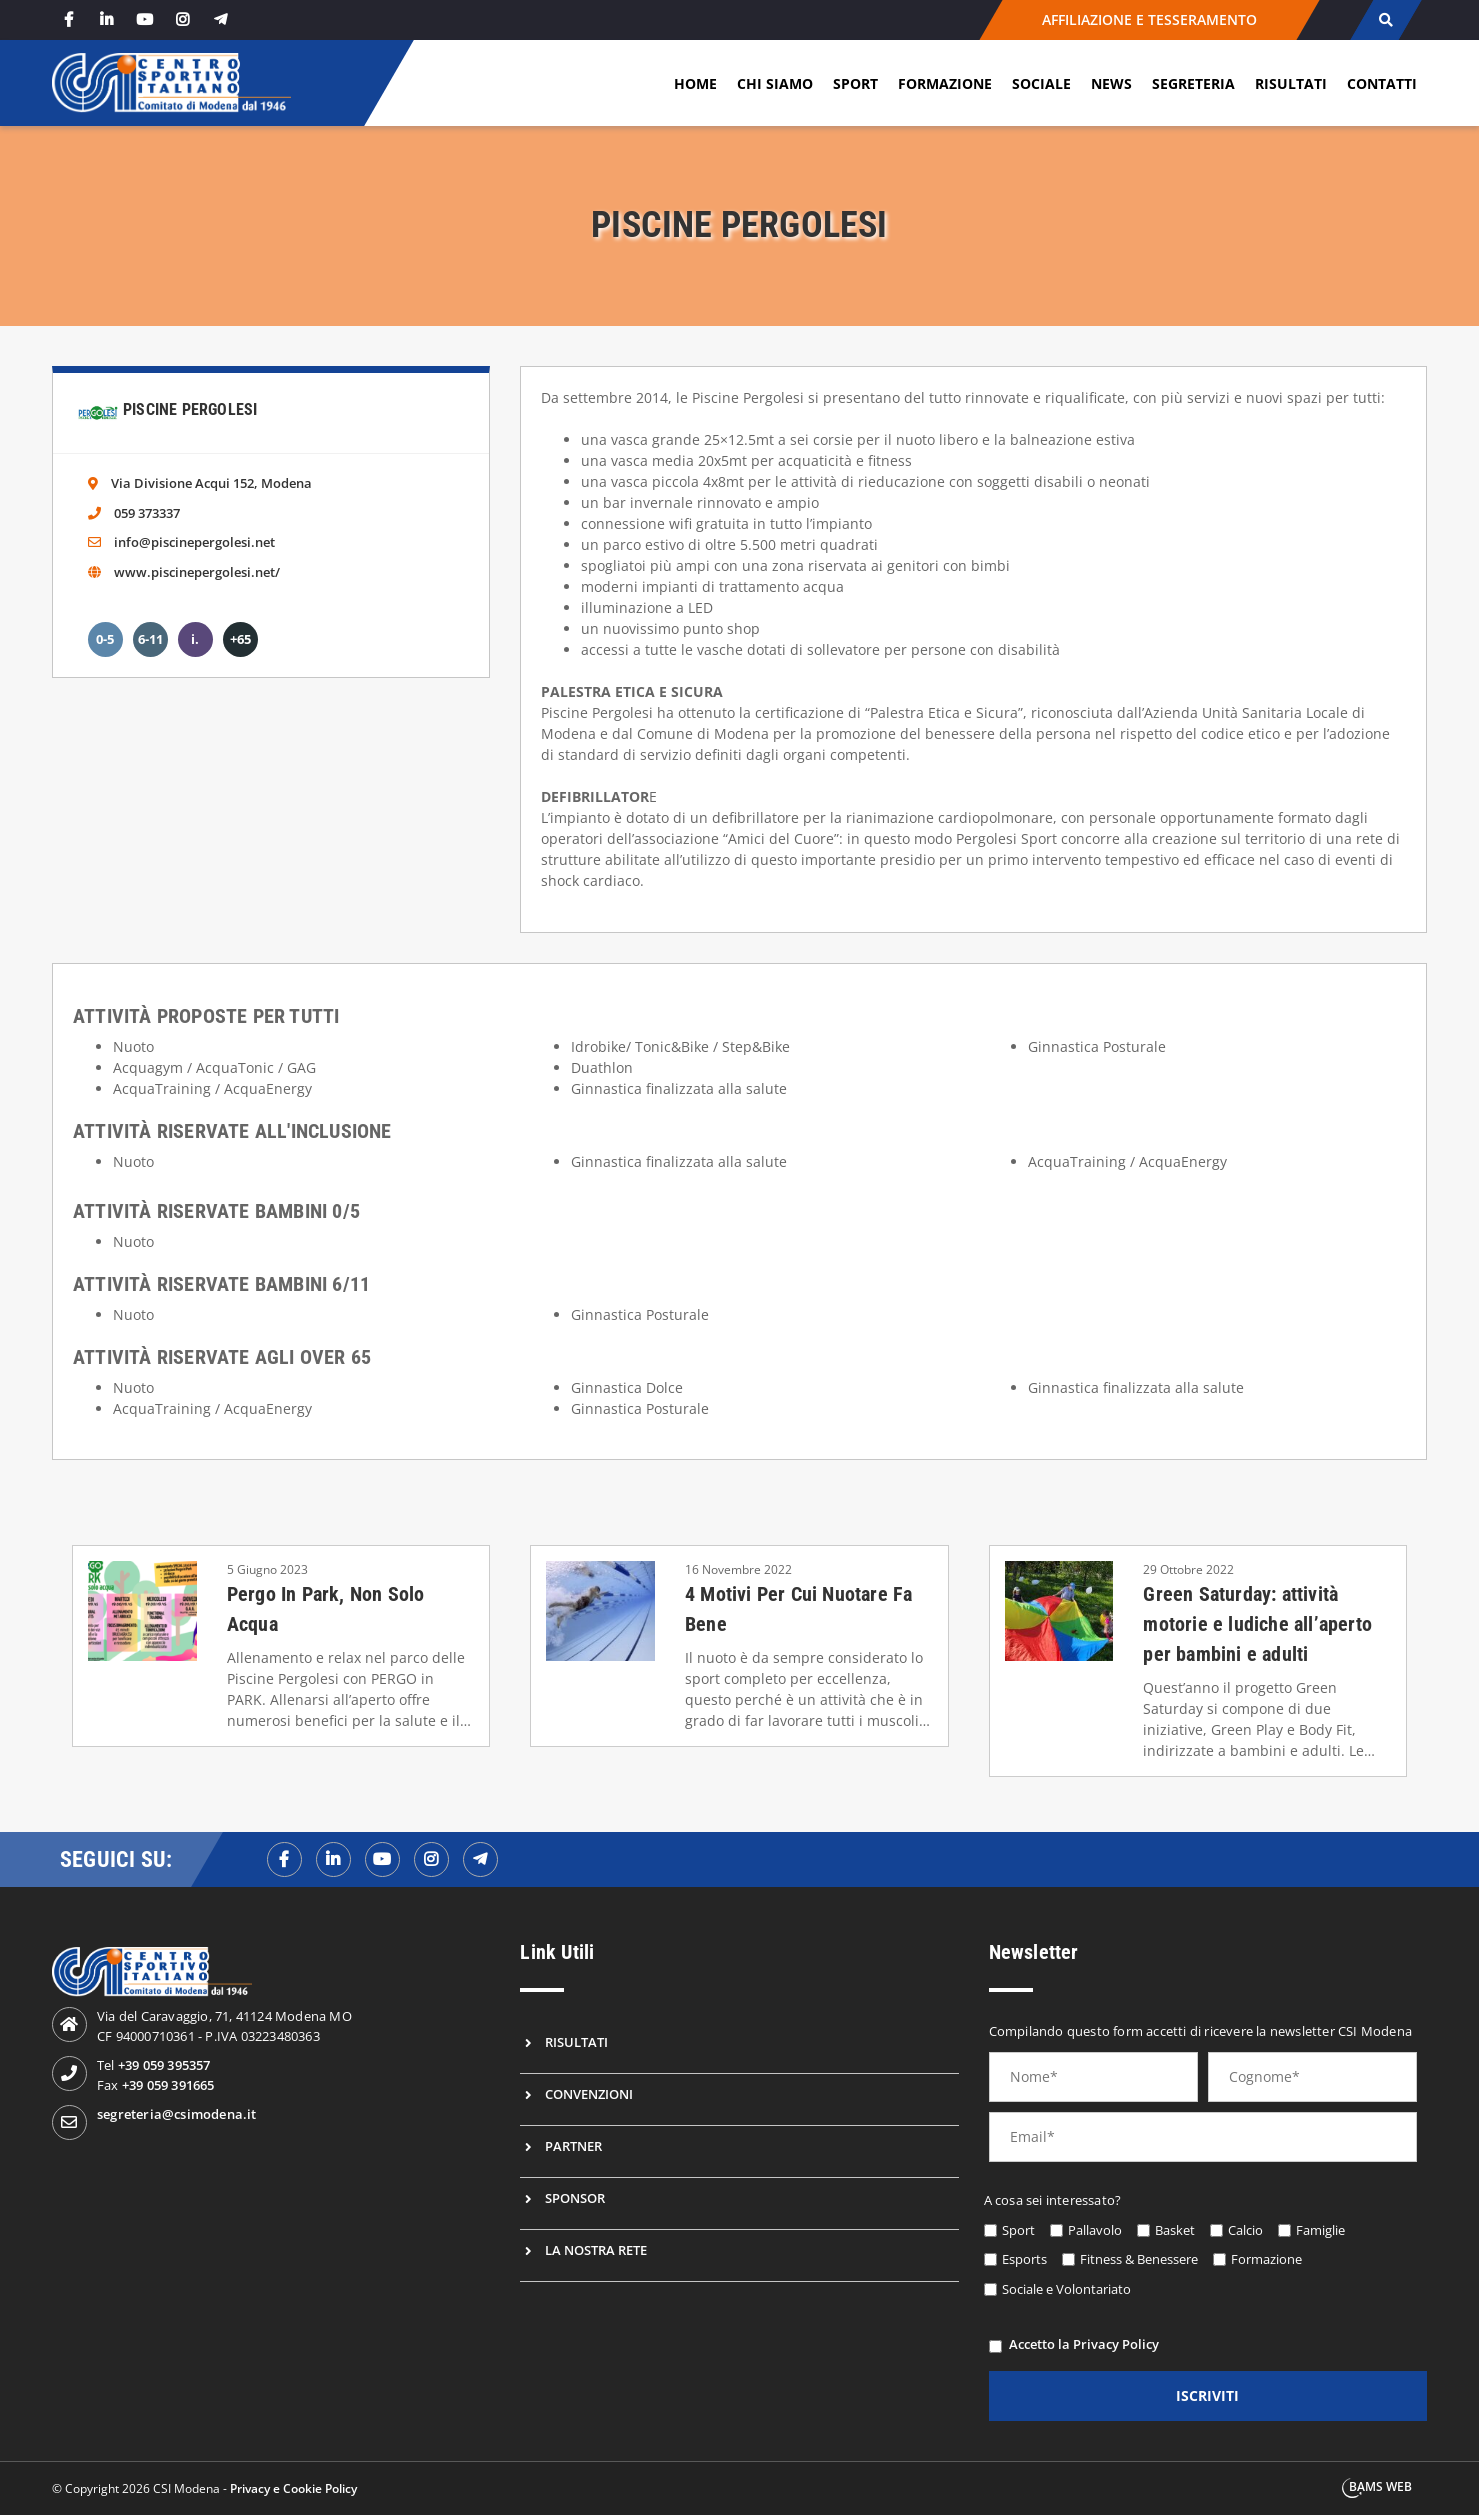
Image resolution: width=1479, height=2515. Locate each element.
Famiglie (1320, 2230)
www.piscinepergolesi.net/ (197, 572)
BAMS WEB (1380, 2486)
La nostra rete (596, 2250)
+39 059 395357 (164, 2065)
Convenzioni (589, 2094)
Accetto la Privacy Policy (1084, 2344)
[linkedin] (107, 19)
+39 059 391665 (168, 2085)
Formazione (945, 83)
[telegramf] (480, 1859)
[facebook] (69, 19)
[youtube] (145, 19)
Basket (1175, 2230)
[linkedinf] (333, 1859)
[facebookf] (284, 1859)
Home (695, 83)
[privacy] (995, 2346)
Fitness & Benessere (1139, 2259)
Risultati (1291, 83)
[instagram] (183, 19)
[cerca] (1385, 20)
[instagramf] (431, 1859)
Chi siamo (775, 83)
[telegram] (221, 19)
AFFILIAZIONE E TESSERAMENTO (1149, 19)
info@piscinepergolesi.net (194, 542)
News (1111, 83)
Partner (573, 2146)
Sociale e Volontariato (1066, 2289)
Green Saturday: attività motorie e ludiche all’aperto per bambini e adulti (1257, 1624)
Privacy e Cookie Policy (293, 2488)
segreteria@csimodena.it (177, 2114)
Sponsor (575, 2198)
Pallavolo (1095, 2230)
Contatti (1382, 83)
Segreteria (1193, 83)
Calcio (1245, 2230)
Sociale (1041, 83)
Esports (1024, 2259)
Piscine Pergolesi (190, 409)
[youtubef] (382, 1859)
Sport (855, 83)
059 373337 (147, 513)
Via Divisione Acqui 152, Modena (211, 483)
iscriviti (1207, 2395)
